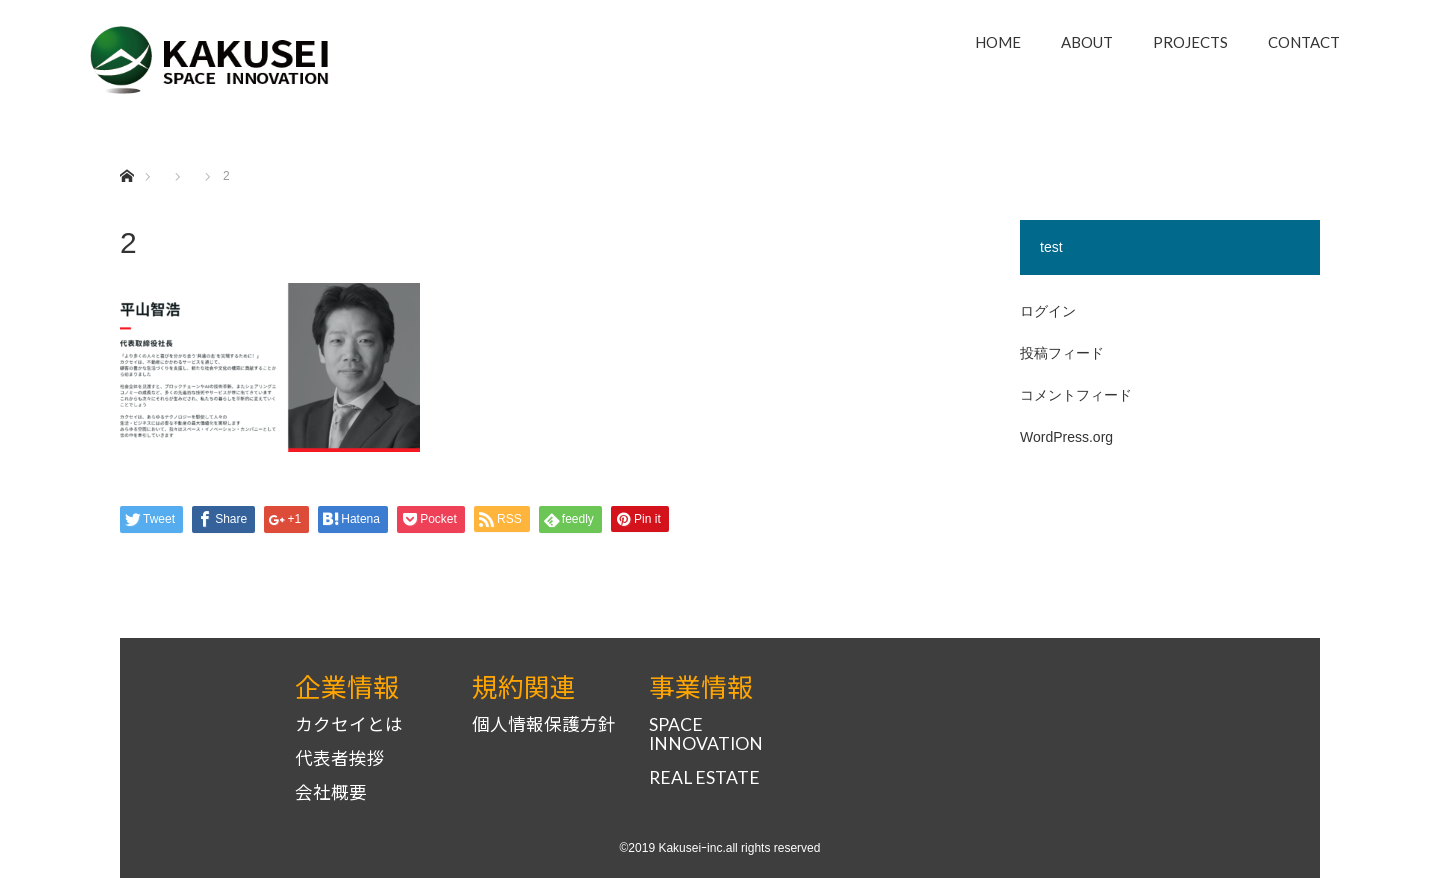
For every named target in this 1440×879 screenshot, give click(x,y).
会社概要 (331, 794)
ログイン (1048, 311)
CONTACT (1304, 42)
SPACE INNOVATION (707, 736)
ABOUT (1087, 42)
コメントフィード (1076, 395)
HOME (998, 42)
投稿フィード (1062, 353)
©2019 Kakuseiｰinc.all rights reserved (720, 849)
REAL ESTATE (705, 779)
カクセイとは (349, 726)
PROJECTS (1190, 42)
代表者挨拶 (340, 760)
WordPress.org (1066, 437)
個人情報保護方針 (544, 726)
